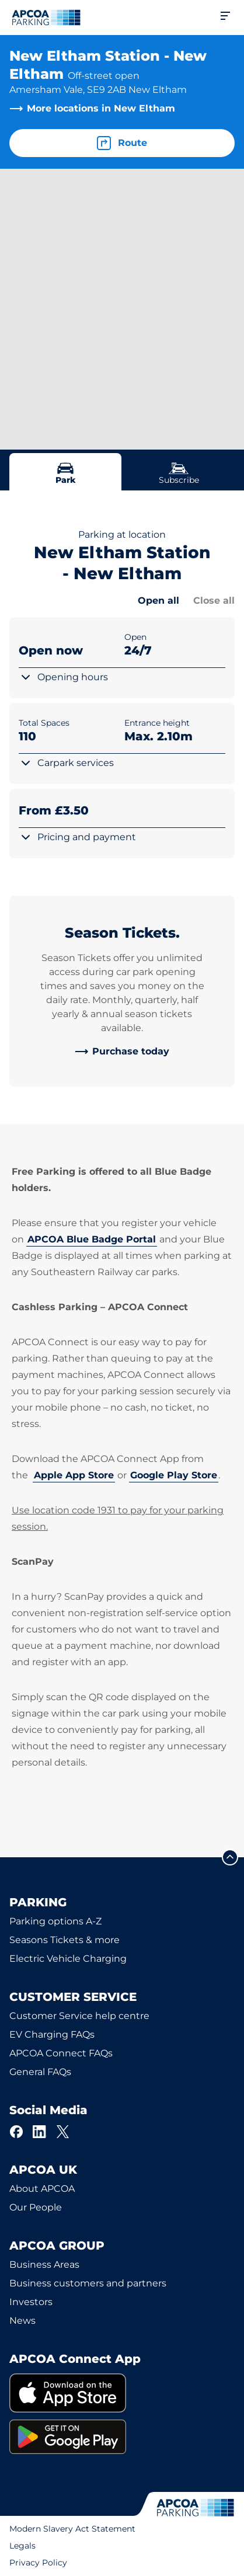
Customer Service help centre (79, 2015)
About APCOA (42, 2188)
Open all (158, 600)
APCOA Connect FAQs (61, 2053)
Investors (31, 2301)
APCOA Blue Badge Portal (91, 1239)
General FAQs (40, 2071)
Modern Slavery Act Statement (72, 2528)
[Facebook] (16, 2132)
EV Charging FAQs (52, 2034)
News (22, 2320)
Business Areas (44, 2264)
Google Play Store (173, 1475)
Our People (35, 2207)
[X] (63, 2132)
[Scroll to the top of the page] (230, 1857)
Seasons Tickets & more (64, 1939)
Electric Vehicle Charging (68, 1958)
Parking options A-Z (55, 1921)
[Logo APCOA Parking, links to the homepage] (46, 17)
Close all (214, 600)
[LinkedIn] (40, 2132)
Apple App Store (74, 1475)
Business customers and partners (87, 2283)
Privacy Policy (38, 2562)
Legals (22, 2545)
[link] (122, 1052)
